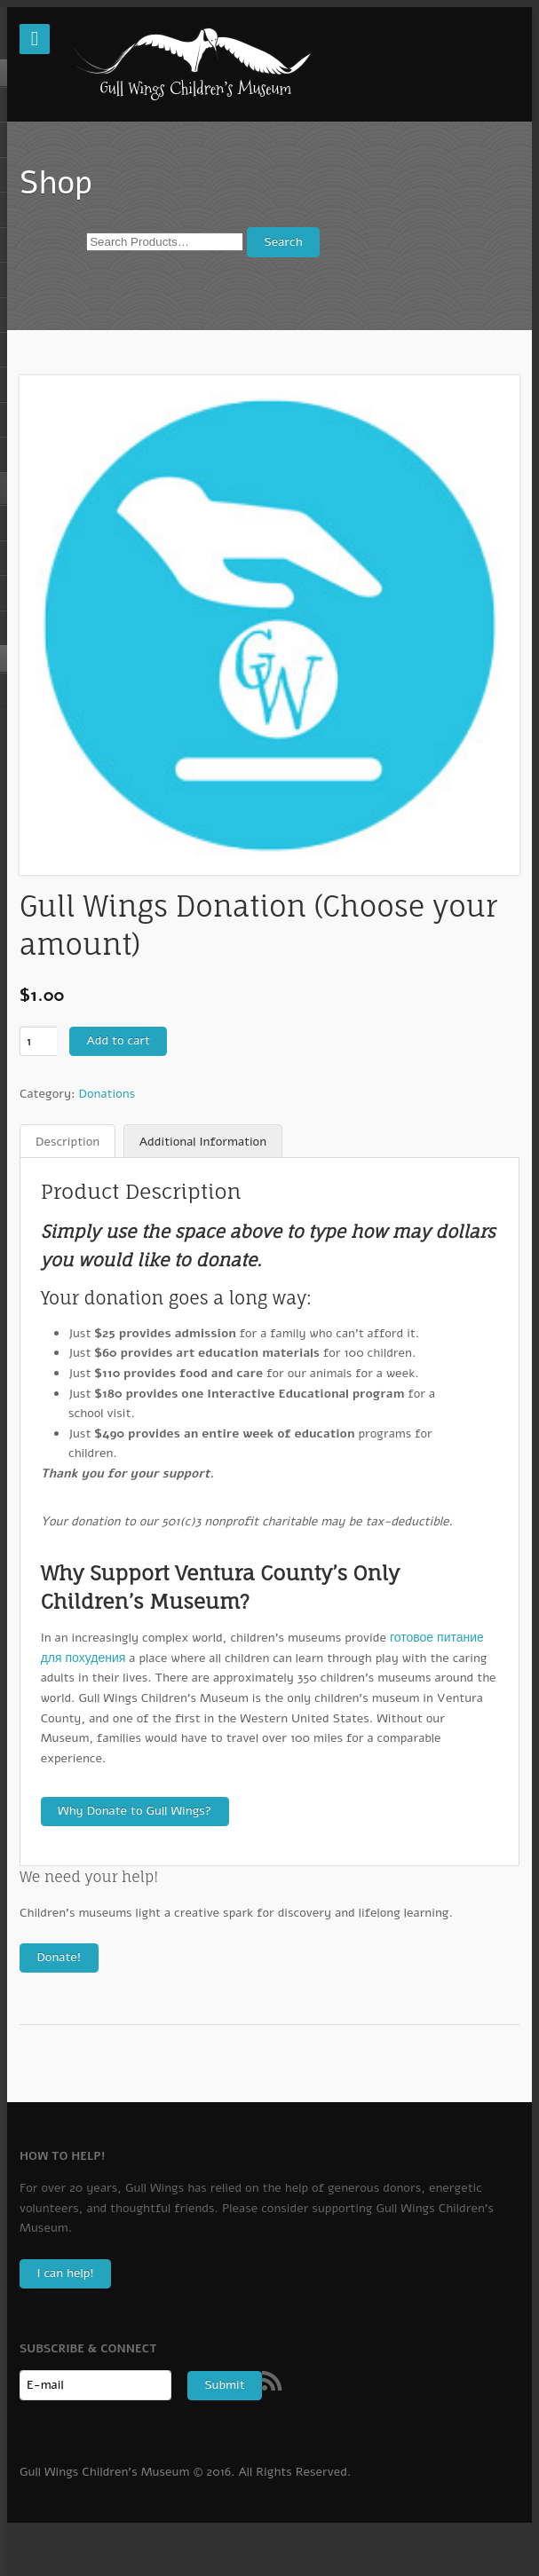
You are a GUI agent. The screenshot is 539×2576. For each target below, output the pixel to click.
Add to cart (117, 1040)
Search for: (51, 241)
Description (67, 1141)
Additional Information (202, 1141)
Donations (107, 1093)
